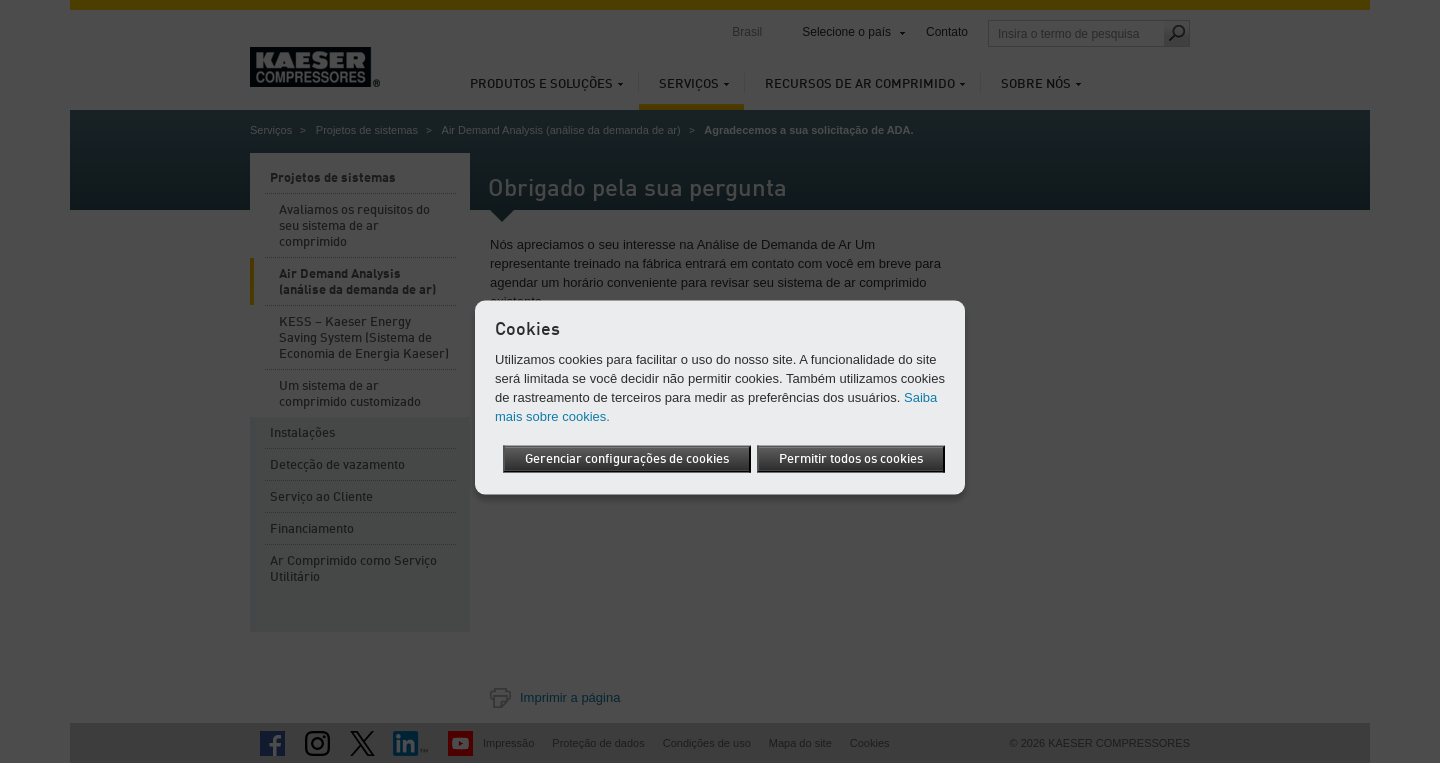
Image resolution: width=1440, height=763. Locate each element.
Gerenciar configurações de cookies (821, 441)
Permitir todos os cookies (851, 478)
